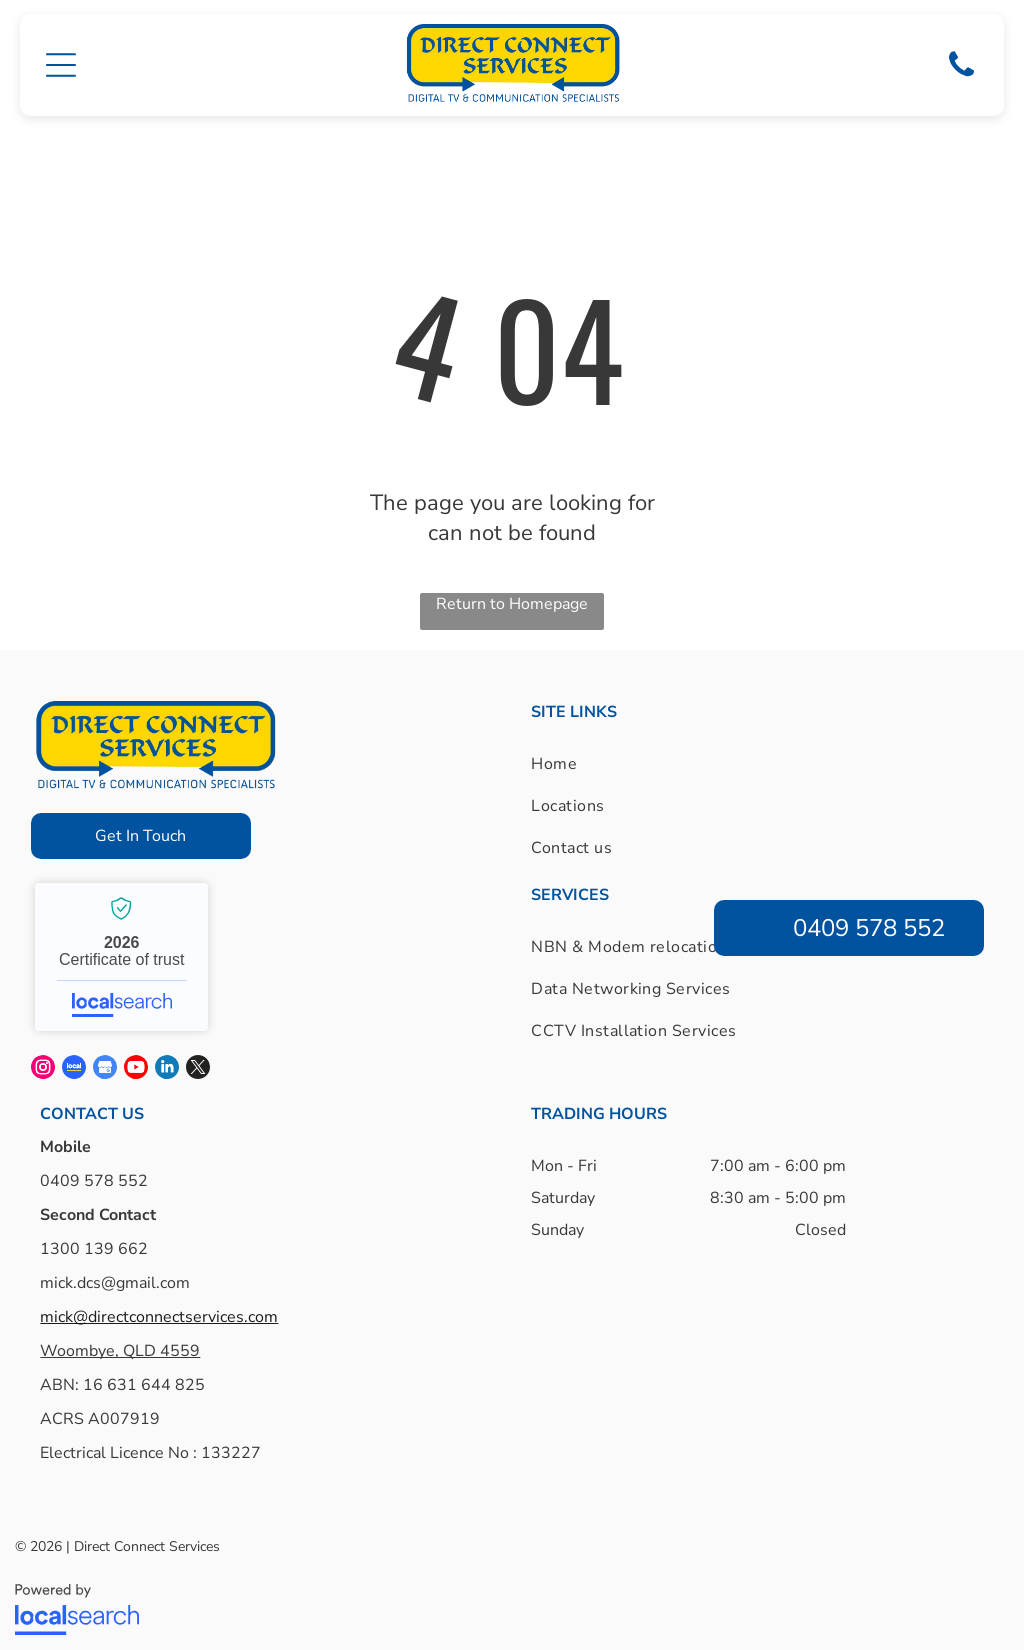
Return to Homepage (512, 596)
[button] (61, 61)
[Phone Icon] (961, 71)
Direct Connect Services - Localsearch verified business (121, 949)
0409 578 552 (94, 1173)
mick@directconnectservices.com (159, 1309)
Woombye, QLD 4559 (120, 1343)
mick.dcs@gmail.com (115, 1275)
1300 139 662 (94, 1241)
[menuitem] (606, 756)
